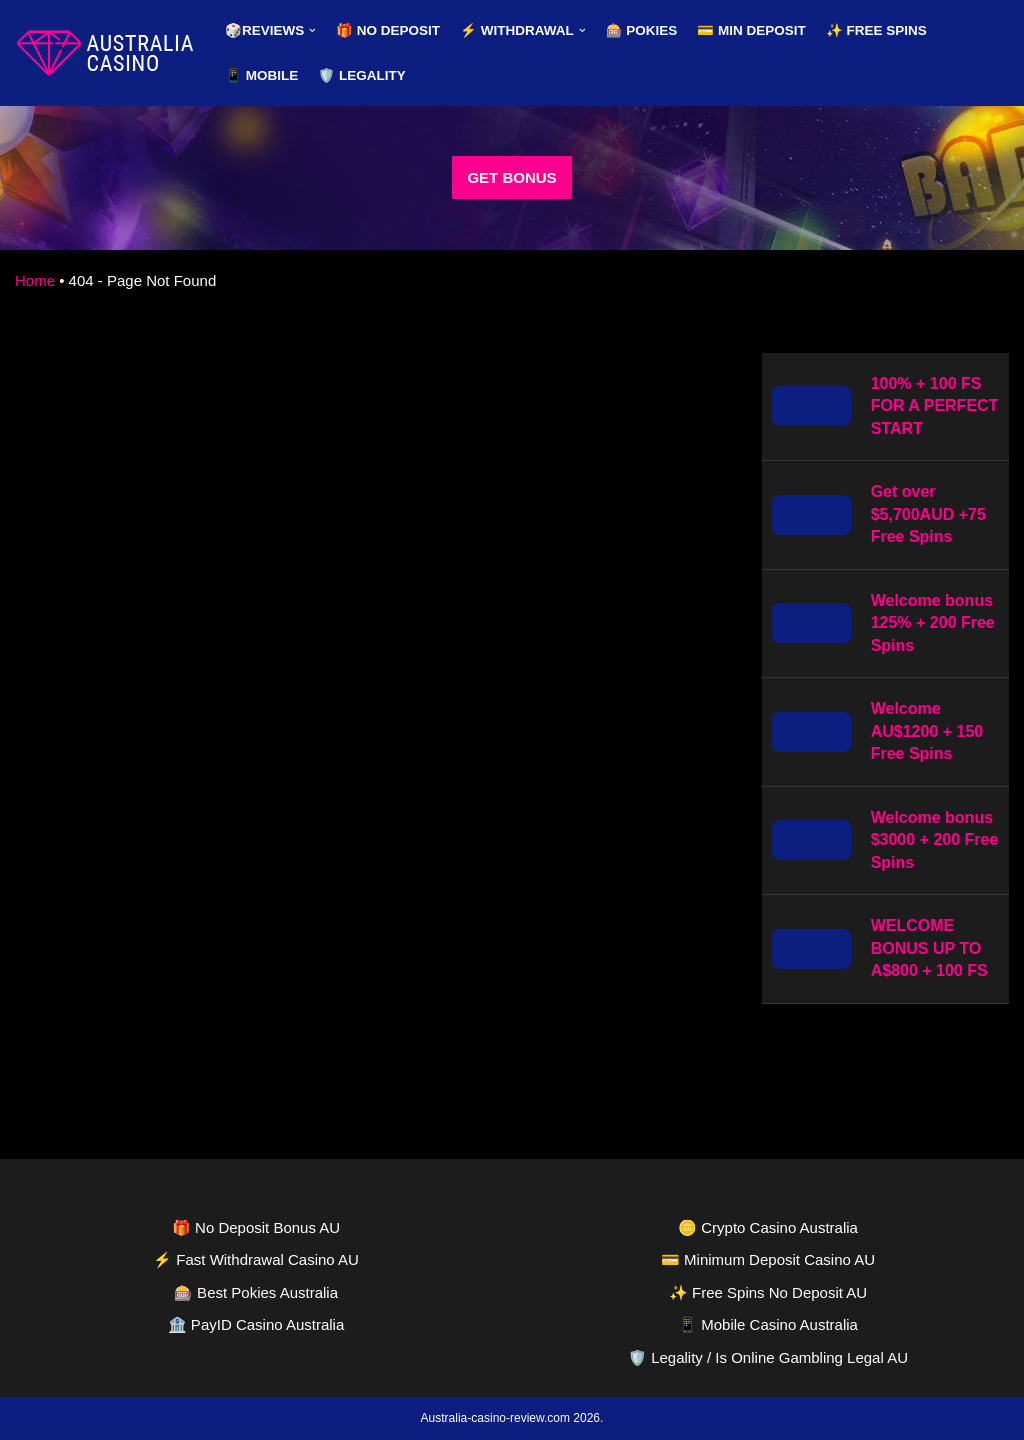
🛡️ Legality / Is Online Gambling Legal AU (768, 1357)
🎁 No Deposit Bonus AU (256, 1227)
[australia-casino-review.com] (105, 53)
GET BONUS (511, 177)
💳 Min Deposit (751, 30)
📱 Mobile (261, 75)
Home (35, 280)
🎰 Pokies (642, 30)
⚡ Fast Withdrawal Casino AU (256, 1259)
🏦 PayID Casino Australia (256, 1324)
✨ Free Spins (876, 30)
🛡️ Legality (362, 75)
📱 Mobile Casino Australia (768, 1324)
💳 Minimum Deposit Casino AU (768, 1259)
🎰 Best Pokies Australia (256, 1292)
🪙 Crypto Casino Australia (768, 1227)
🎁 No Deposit (388, 30)
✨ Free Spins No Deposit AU (768, 1292)
